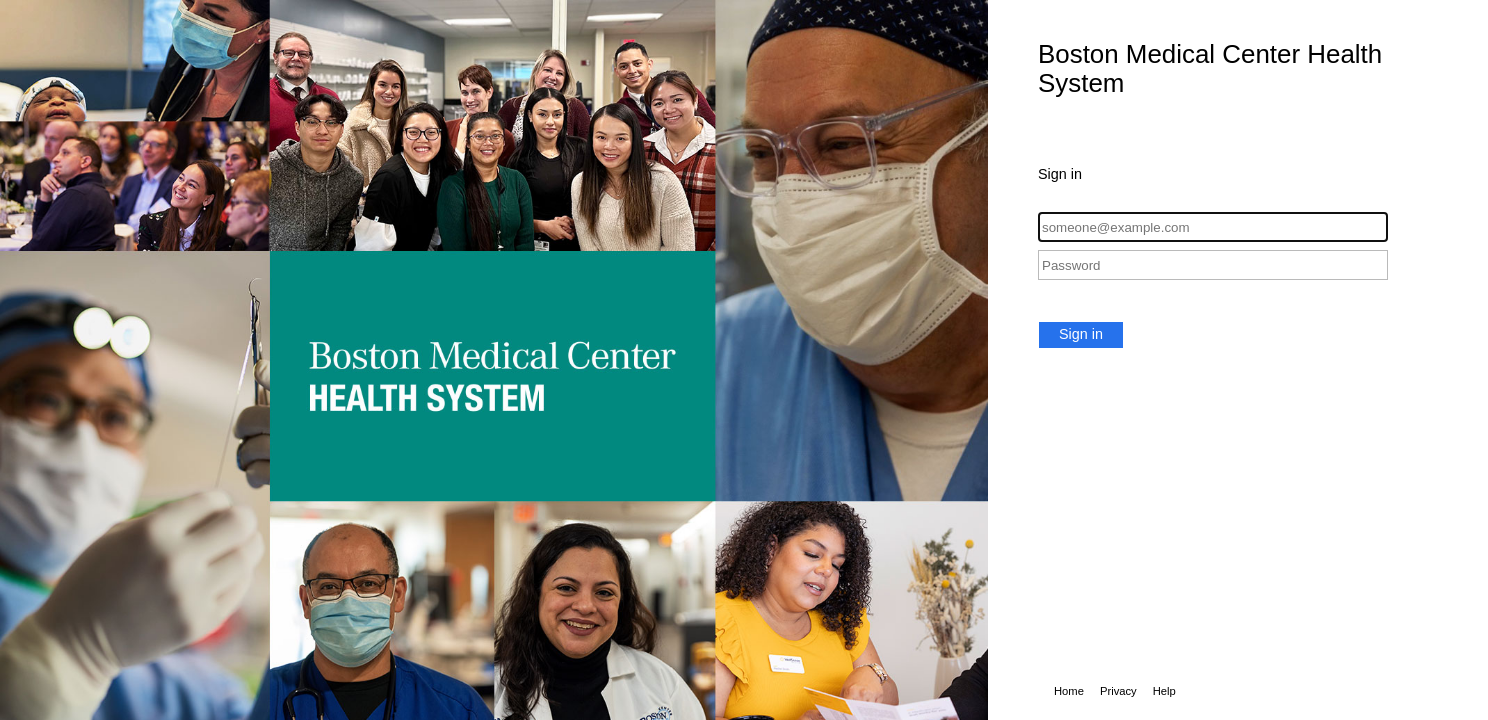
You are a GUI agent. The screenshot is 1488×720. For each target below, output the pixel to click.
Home (1069, 691)
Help (1164, 691)
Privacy (1118, 691)
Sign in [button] (1081, 334)
